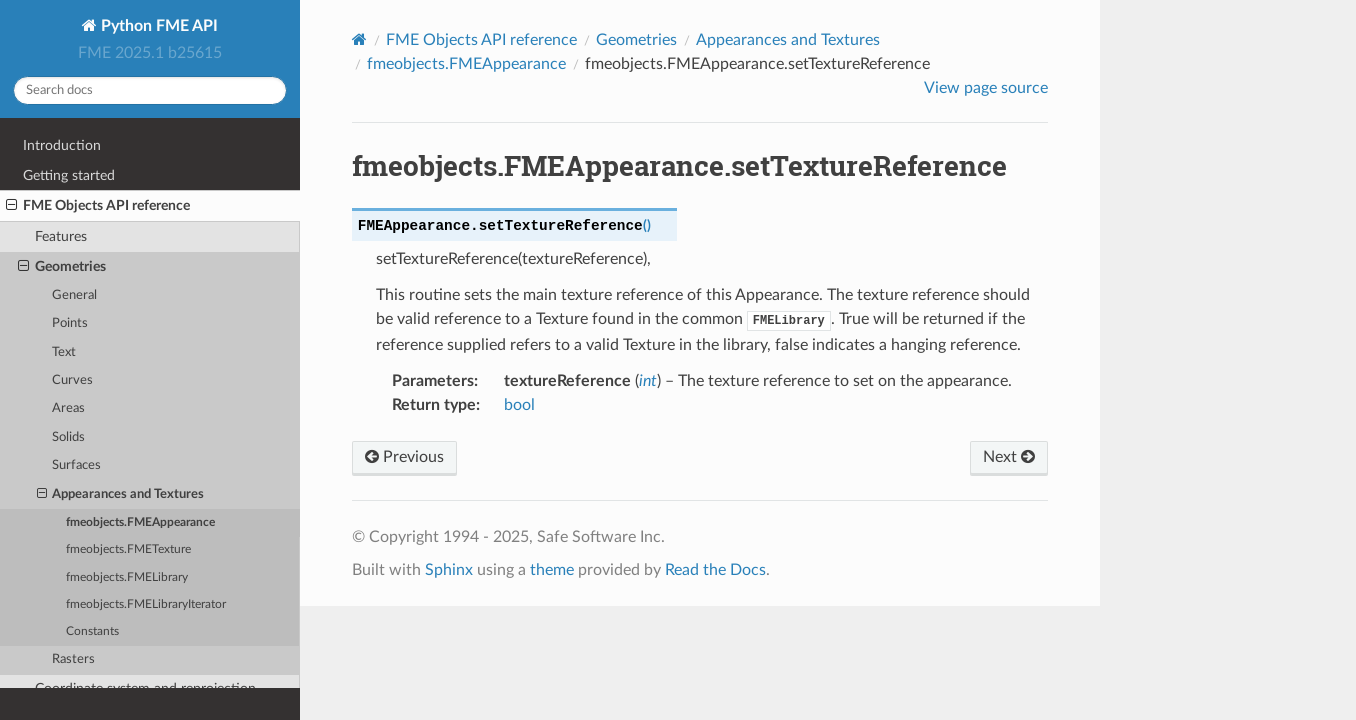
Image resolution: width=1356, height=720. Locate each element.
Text (64, 352)
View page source (986, 88)
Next (1009, 457)
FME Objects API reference (98, 206)
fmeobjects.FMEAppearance (140, 522)
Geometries (62, 267)
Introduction (62, 145)
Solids (68, 437)
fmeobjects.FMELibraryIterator (146, 604)
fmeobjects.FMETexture (128, 549)
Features (61, 236)
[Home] (359, 39)
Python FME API (157, 26)
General (74, 295)
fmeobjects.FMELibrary (127, 577)
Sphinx (449, 570)
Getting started (69, 175)
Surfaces (76, 465)
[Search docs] (150, 90)
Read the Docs (715, 570)
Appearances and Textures (121, 495)
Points (70, 323)
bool (519, 405)
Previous (404, 457)
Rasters (73, 659)
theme (552, 570)
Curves (72, 380)
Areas (68, 408)
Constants (92, 631)
